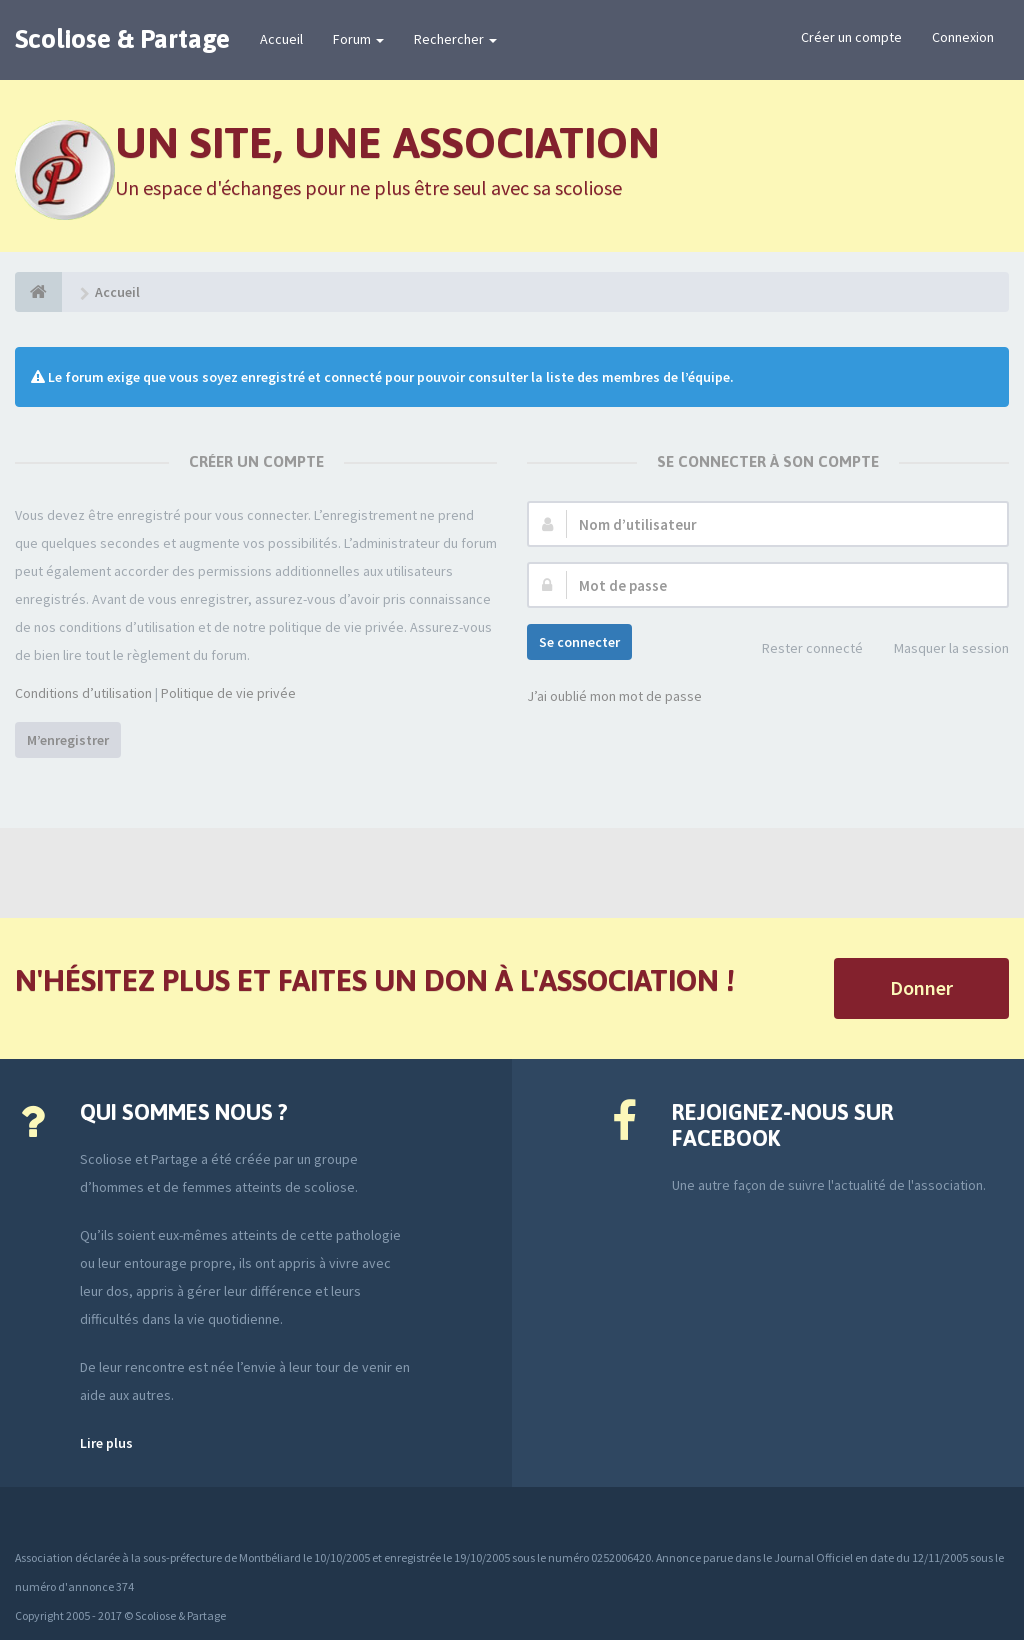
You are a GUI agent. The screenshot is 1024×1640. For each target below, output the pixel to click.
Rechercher (455, 39)
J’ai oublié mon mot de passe (614, 696)
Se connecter (579, 642)
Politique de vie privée (228, 693)
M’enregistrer (68, 740)
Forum (358, 39)
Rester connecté (801, 649)
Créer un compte (851, 37)
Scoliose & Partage (122, 39)
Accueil (281, 39)
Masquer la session (940, 649)
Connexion (963, 37)
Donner (921, 987)
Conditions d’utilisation (83, 693)
